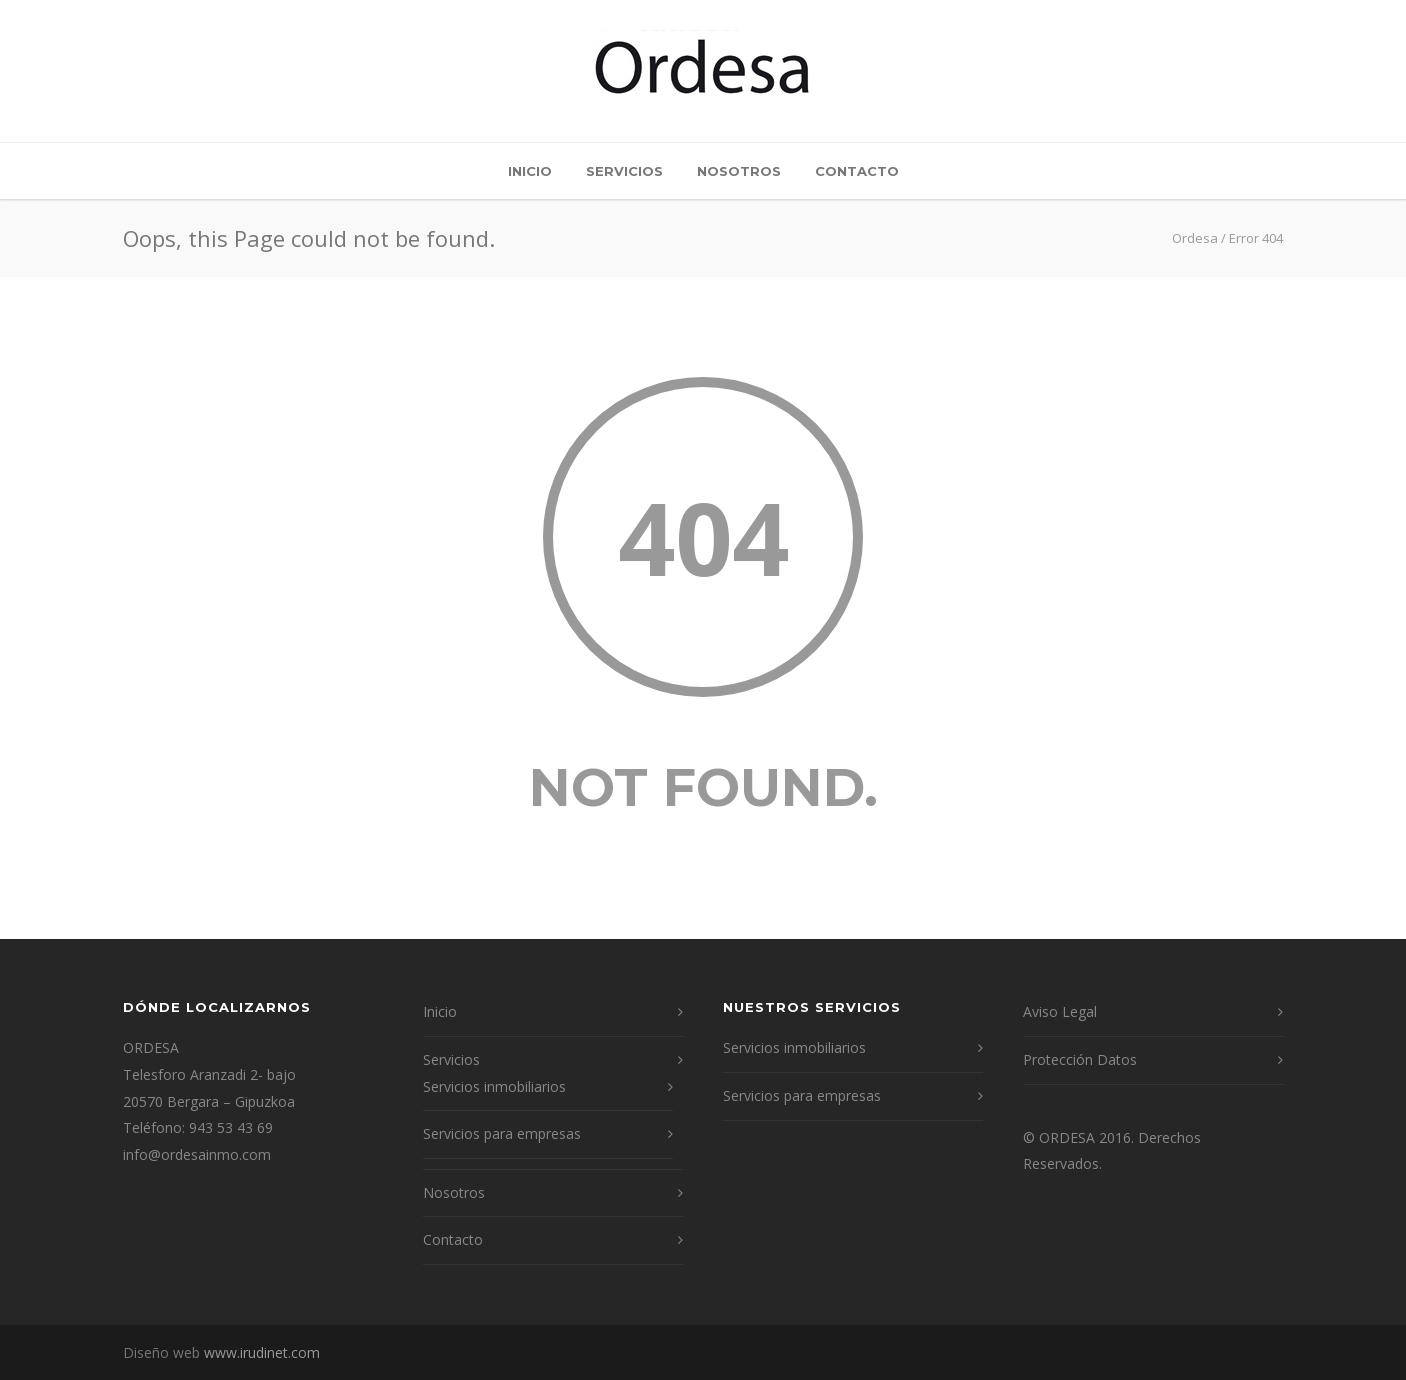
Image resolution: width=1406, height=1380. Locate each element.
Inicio (530, 171)
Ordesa (1195, 238)
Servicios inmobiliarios (494, 1086)
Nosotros (739, 171)
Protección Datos (1080, 1059)
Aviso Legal (1060, 1011)
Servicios (624, 171)
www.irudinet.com (262, 1352)
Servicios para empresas (502, 1133)
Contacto (857, 171)
